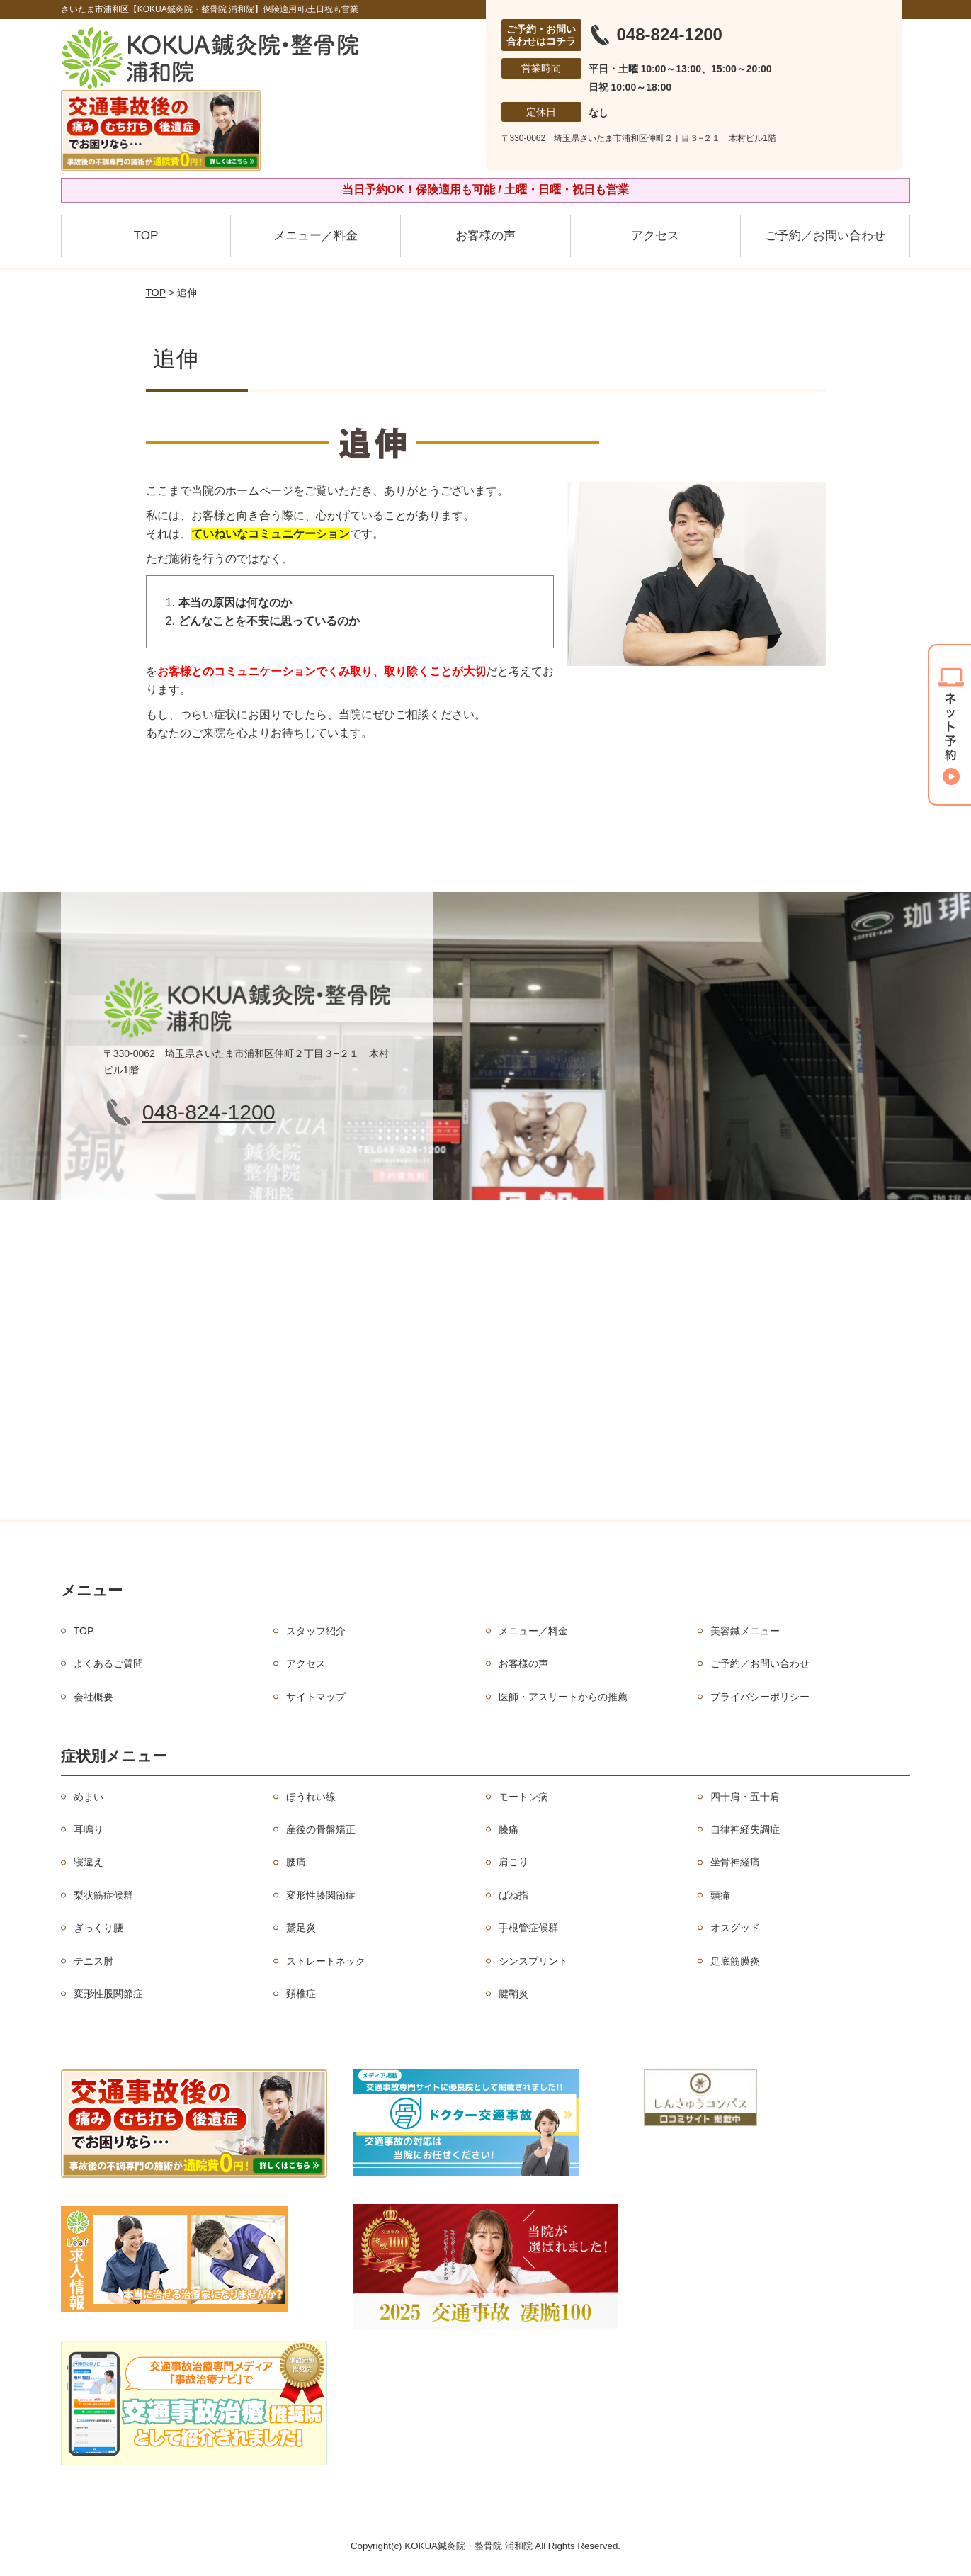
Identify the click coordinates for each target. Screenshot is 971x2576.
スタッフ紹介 (316, 1631)
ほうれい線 (311, 1796)
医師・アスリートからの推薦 (563, 1696)
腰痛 (296, 1862)
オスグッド (735, 1927)
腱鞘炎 (513, 1993)
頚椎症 (301, 1993)
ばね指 (513, 1895)
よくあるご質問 (108, 1663)
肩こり (513, 1862)
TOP (146, 235)
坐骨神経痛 (735, 1862)
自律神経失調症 (745, 1829)
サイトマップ (316, 1696)
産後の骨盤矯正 (321, 1829)
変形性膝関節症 (321, 1895)
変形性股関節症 (108, 1993)
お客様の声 (485, 235)
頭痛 (720, 1895)
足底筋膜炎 (735, 1961)
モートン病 (523, 1796)
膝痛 (508, 1829)
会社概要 (93, 1696)
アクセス (655, 235)
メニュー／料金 (315, 235)
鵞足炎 (301, 1927)
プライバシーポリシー (760, 1696)
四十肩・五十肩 (745, 1796)
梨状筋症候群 (103, 1895)
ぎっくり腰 (98, 1927)
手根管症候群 (528, 1927)
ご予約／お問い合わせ (825, 235)
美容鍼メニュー (745, 1631)
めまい (88, 1796)
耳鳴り (88, 1829)
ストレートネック (325, 1961)
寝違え (88, 1862)
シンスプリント (533, 1961)
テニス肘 (93, 1961)
